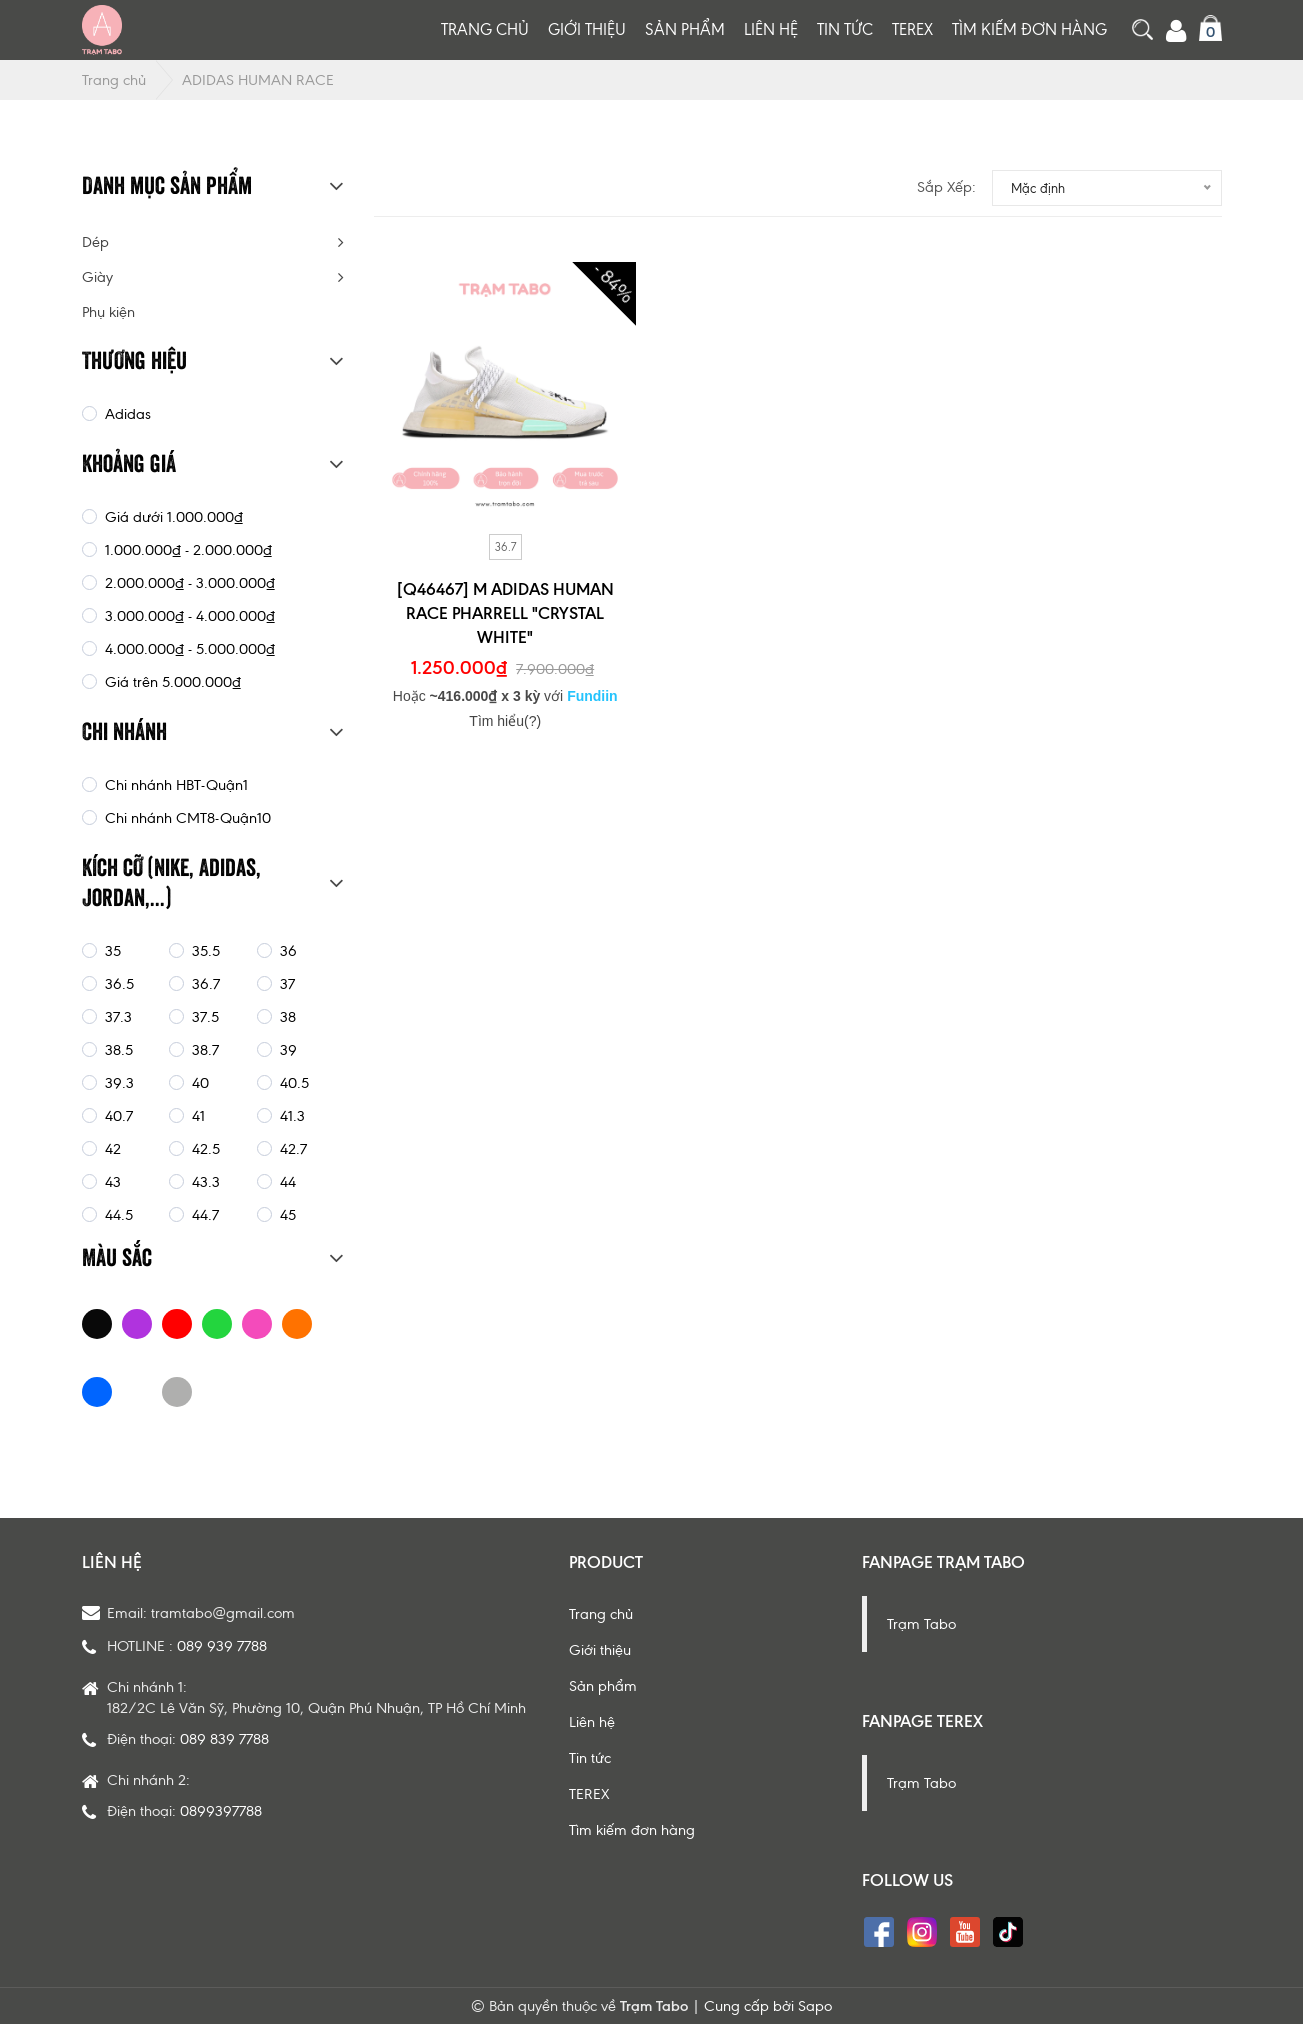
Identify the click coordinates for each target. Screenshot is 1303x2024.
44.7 (203, 1215)
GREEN (217, 1324)
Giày (97, 277)
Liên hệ (771, 29)
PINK (257, 1324)
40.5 (292, 1083)
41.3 (290, 1116)
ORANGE (297, 1324)
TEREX (912, 29)
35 (111, 951)
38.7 (203, 1050)
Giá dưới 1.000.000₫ (172, 517)
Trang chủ (485, 29)
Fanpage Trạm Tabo (943, 1562)
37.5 (203, 1017)
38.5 (117, 1050)
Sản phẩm (685, 29)
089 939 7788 (222, 1646)
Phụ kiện (108, 312)
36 (286, 951)
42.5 (204, 1149)
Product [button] (606, 1562)
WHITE (137, 1392)
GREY (177, 1392)
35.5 (204, 951)
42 (111, 1149)
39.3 (117, 1083)
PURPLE (137, 1324)
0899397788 (221, 1811)
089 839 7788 (224, 1739)
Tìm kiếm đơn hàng (1029, 29)
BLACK (97, 1324)
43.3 (204, 1182)
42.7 (291, 1149)
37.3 (116, 1017)
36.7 (505, 547)
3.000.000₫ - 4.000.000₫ (188, 616)
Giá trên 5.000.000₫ (171, 682)
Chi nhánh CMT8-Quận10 (186, 818)
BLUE (97, 1392)
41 (196, 1116)
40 (198, 1083)
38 (286, 1017)
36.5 (117, 984)
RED (177, 1324)
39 (286, 1050)
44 (286, 1182)
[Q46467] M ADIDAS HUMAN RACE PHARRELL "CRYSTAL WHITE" (505, 613)
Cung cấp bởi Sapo (768, 2006)
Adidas (126, 414)
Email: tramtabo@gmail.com (201, 1613)
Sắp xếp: (946, 187)
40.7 (117, 1116)
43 (111, 1182)
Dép (95, 242)
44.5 (117, 1215)
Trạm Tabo (921, 1624)
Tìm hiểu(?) (505, 721)
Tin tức (845, 29)
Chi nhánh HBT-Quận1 (174, 785)
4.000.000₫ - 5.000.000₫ (188, 649)
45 (286, 1215)
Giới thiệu (587, 29)
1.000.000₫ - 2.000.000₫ (186, 550)
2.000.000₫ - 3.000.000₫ (188, 583)
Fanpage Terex (922, 1721)
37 (285, 984)
